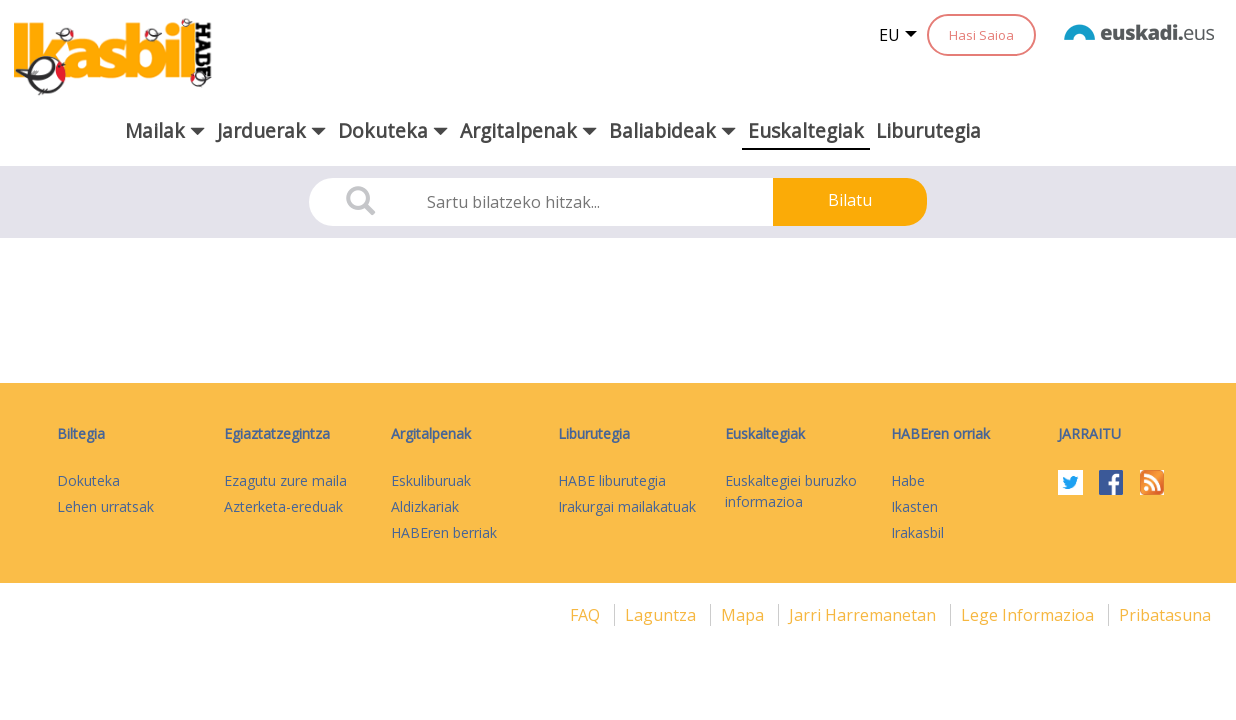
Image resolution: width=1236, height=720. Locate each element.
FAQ (587, 615)
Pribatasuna (1165, 615)
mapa (744, 615)
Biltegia (81, 433)
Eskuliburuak (431, 480)
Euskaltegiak (806, 130)
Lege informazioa (1029, 615)
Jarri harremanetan (864, 615)
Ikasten (914, 506)
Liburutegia (928, 130)
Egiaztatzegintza (277, 433)
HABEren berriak (444, 532)
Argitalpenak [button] (528, 130)
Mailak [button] (165, 130)
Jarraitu (1089, 433)
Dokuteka (88, 480)
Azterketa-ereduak (283, 506)
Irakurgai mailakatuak (627, 506)
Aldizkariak (425, 506)
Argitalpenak (431, 433)
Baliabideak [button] (672, 130)
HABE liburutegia (612, 480)
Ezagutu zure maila (285, 480)
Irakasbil (917, 532)
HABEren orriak (940, 433)
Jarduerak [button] (271, 130)
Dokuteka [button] (393, 130)
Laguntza (662, 615)
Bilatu (850, 200)
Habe (908, 480)
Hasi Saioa (981, 35)
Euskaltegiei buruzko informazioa (791, 491)
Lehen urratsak (105, 506)
